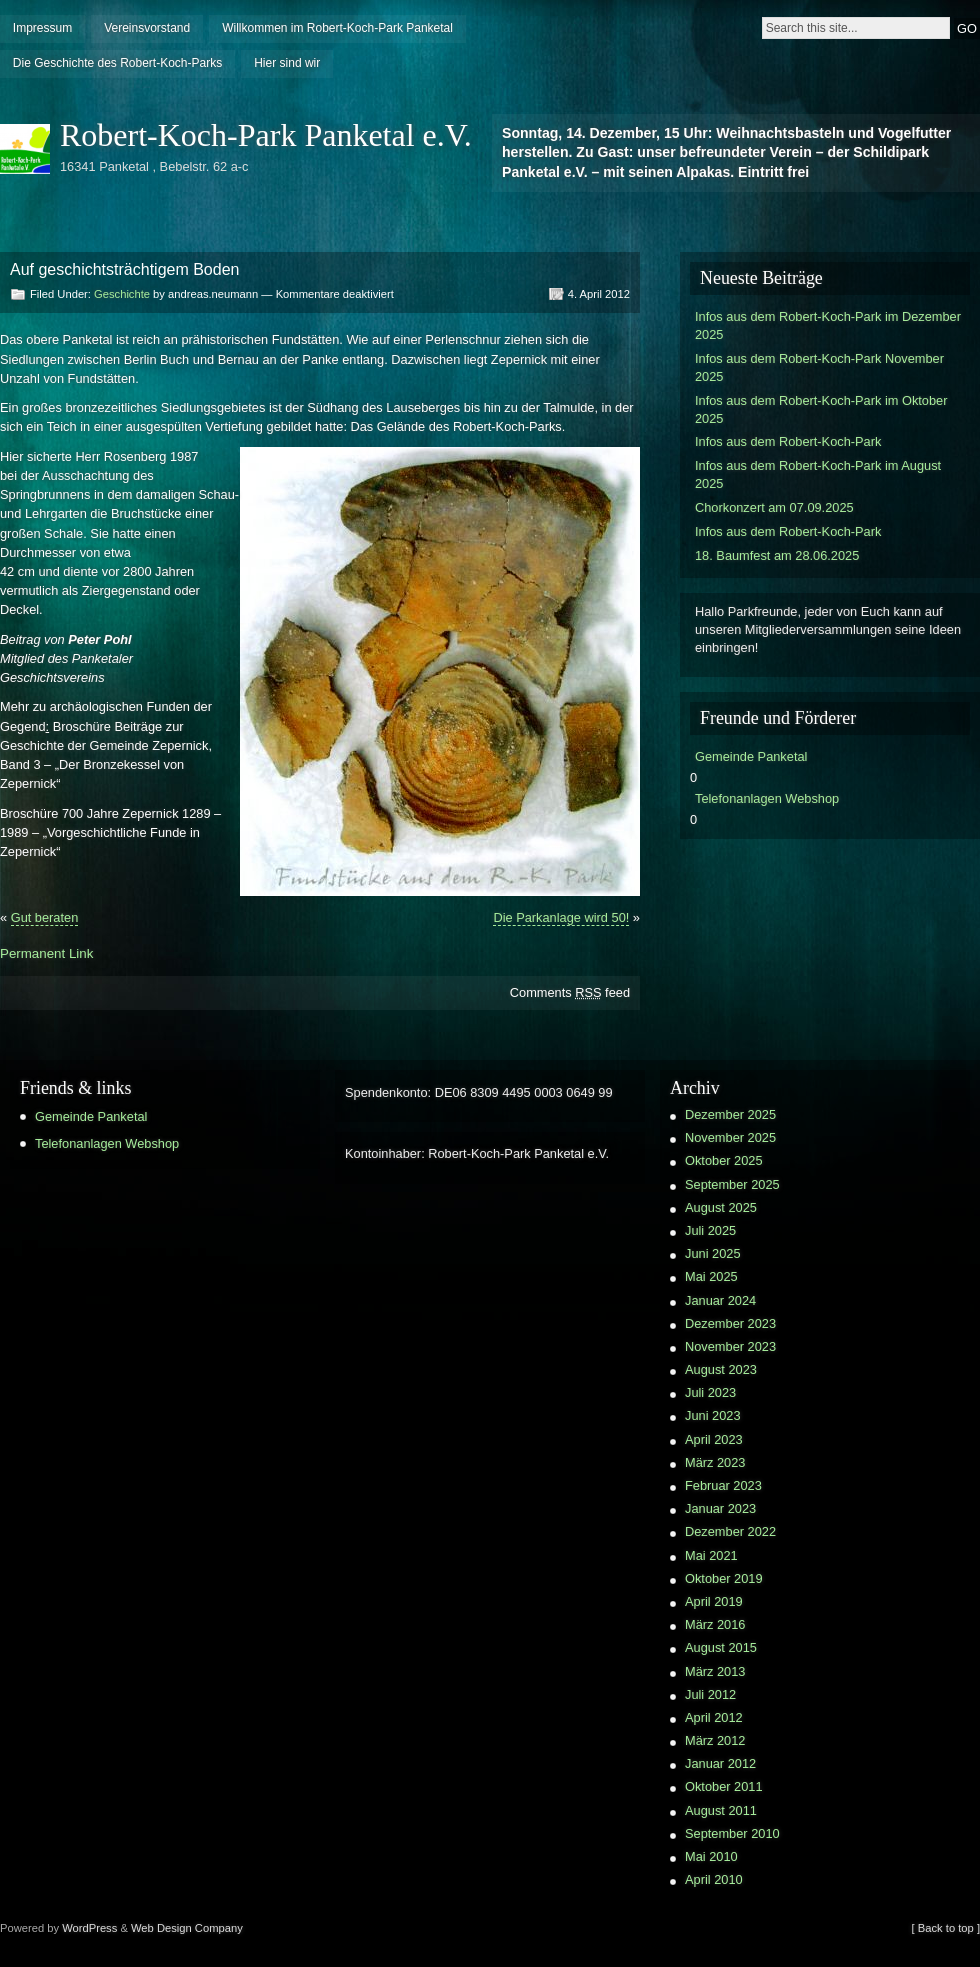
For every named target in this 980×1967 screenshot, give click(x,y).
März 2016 (715, 1624)
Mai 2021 (711, 1555)
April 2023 (714, 1439)
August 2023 (721, 1369)
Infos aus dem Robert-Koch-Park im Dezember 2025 (828, 325)
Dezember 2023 (730, 1323)
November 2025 (730, 1137)
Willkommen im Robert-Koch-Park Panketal (337, 28)
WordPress (89, 1928)
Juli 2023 (710, 1392)
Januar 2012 (720, 1763)
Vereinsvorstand (147, 28)
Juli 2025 (710, 1230)
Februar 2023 (723, 1485)
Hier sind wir (287, 63)
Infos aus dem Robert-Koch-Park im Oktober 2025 (821, 409)
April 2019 (714, 1601)
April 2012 (714, 1717)
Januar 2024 (720, 1300)
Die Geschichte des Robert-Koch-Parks (117, 63)
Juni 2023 (713, 1415)
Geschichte (122, 294)
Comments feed (570, 992)
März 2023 (715, 1462)
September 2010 (732, 1833)
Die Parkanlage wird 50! (561, 917)
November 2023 (730, 1346)
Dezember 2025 (730, 1114)
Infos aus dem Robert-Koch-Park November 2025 (819, 367)
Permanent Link (46, 953)
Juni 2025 (713, 1253)
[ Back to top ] (946, 1928)
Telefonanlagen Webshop (767, 798)
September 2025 (732, 1184)
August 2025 (721, 1207)
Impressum (42, 28)
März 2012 (715, 1740)
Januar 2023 (720, 1508)
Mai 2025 (711, 1276)
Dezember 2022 (730, 1531)
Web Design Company (187, 1928)
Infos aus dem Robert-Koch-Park (788, 441)
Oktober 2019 (724, 1578)
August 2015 (721, 1647)
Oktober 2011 (724, 1786)
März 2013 (715, 1671)
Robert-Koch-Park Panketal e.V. (266, 135)
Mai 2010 (711, 1856)
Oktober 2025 (724, 1160)
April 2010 (714, 1879)
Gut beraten (45, 917)
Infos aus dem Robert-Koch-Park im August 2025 (818, 474)
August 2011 (721, 1810)
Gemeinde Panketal (751, 756)
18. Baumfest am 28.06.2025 (777, 555)
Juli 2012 (710, 1694)
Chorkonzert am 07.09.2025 (774, 507)
